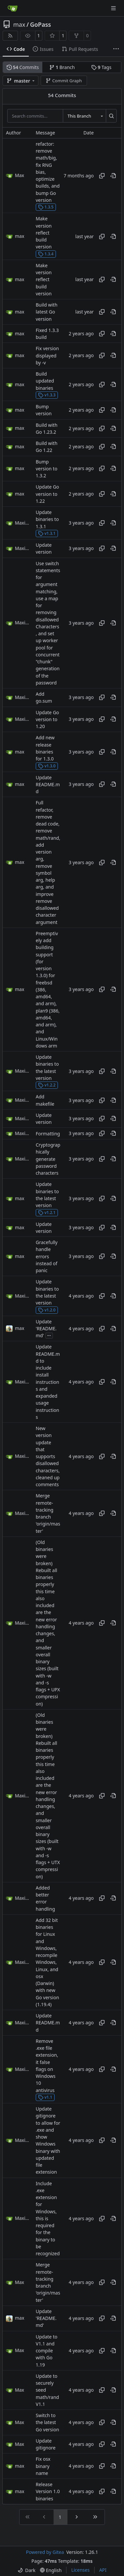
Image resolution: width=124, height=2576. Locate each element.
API (102, 2570)
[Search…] (111, 115)
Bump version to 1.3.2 (46, 469)
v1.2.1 (47, 1212)
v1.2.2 (47, 1085)
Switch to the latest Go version (47, 2422)
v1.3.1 (47, 533)
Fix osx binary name (43, 2466)
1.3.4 (46, 254)
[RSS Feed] (10, 36)
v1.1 (45, 2097)
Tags (101, 67)
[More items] (116, 49)
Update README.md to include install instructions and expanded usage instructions (48, 1382)
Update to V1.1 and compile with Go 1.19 (46, 2351)
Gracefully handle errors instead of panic (47, 1256)
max (19, 24)
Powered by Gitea (45, 2552)
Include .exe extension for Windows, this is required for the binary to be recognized (48, 2218)
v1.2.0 (47, 1310)
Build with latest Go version (47, 312)
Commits (23, 67)
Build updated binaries (45, 381)
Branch (62, 67)
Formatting (48, 1133)
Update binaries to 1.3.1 (47, 519)
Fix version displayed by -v (47, 356)
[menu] (26, 2570)
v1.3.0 (47, 766)
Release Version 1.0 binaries (48, 2491)
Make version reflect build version (44, 233)
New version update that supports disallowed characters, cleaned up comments (48, 1456)
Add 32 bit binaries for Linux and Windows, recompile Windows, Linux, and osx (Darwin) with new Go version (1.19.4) (47, 1962)
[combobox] (84, 115)
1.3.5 (46, 207)
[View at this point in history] (113, 176)
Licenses (80, 2570)
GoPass (40, 24)
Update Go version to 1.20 (47, 719)
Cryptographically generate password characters (48, 1159)
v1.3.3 (47, 395)
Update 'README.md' (46, 1328)
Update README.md (48, 784)
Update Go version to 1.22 (47, 494)
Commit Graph (64, 81)
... (49, 1335)
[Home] (12, 8)
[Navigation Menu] (114, 8)
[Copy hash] (102, 176)
